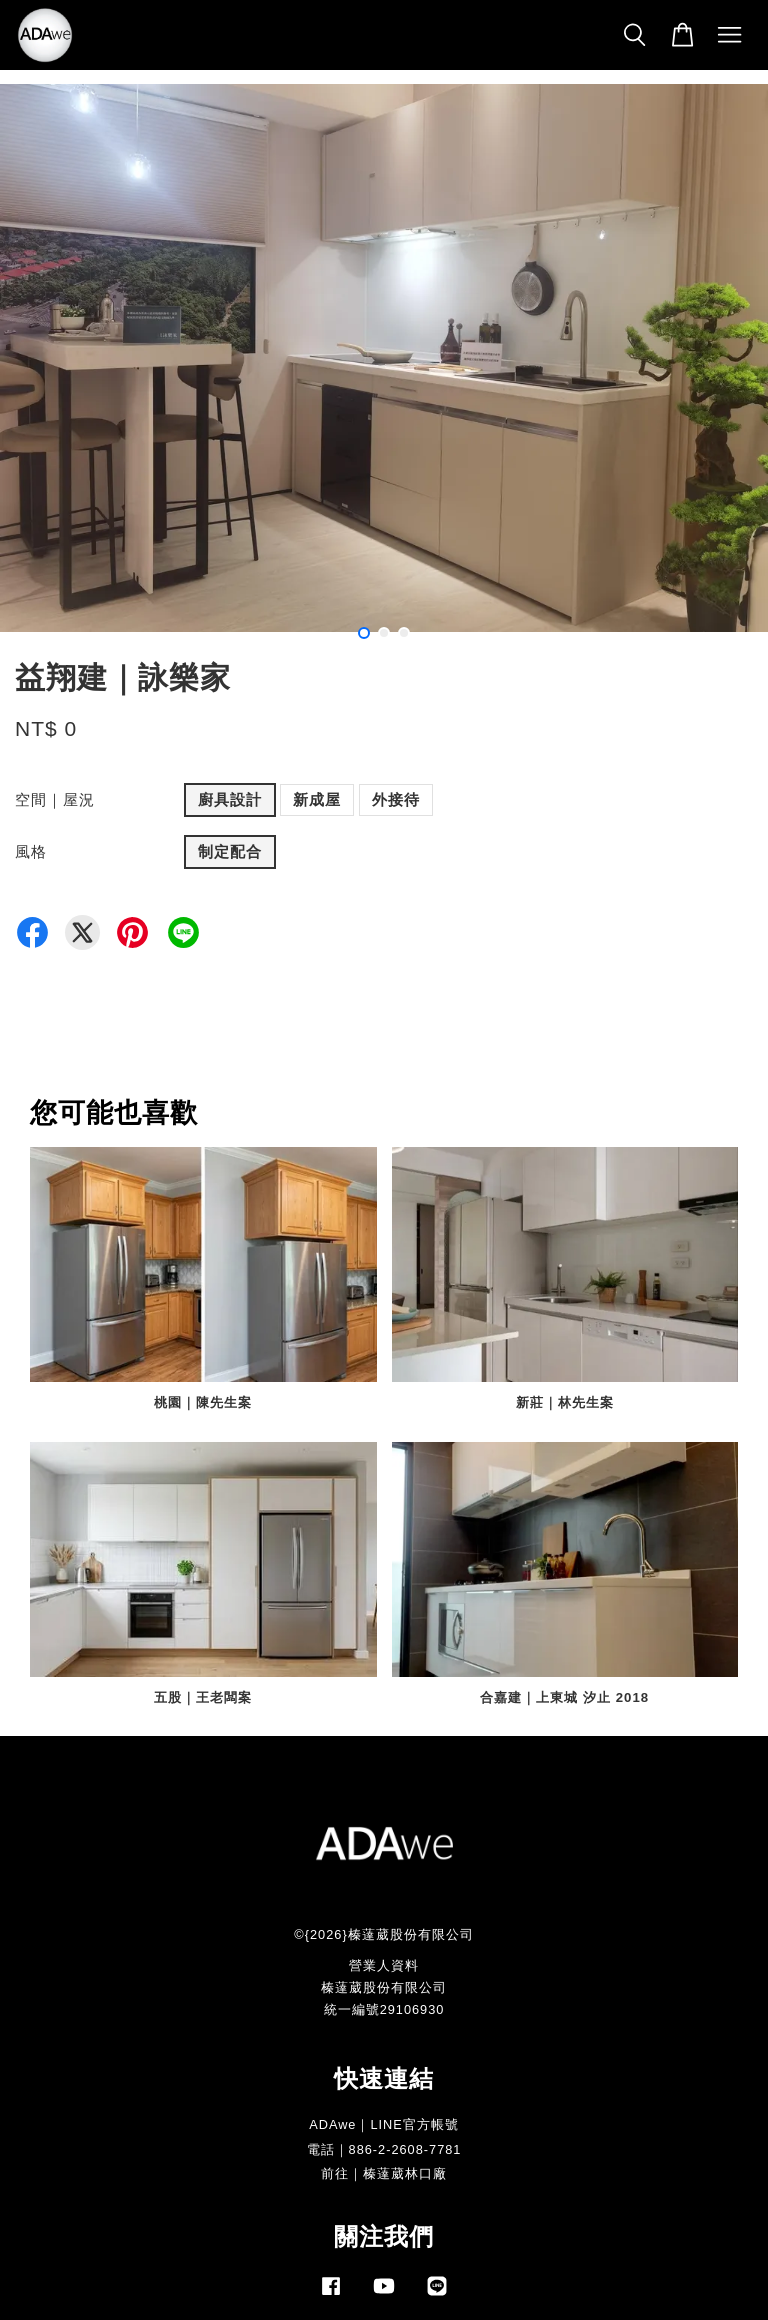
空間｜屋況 (55, 799)
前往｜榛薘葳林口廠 (384, 2173)
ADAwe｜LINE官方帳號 (384, 2124)
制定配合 (230, 851)
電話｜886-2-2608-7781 (384, 2149)
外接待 (396, 799)
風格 (31, 851)
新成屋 (317, 799)
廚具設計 (230, 799)
